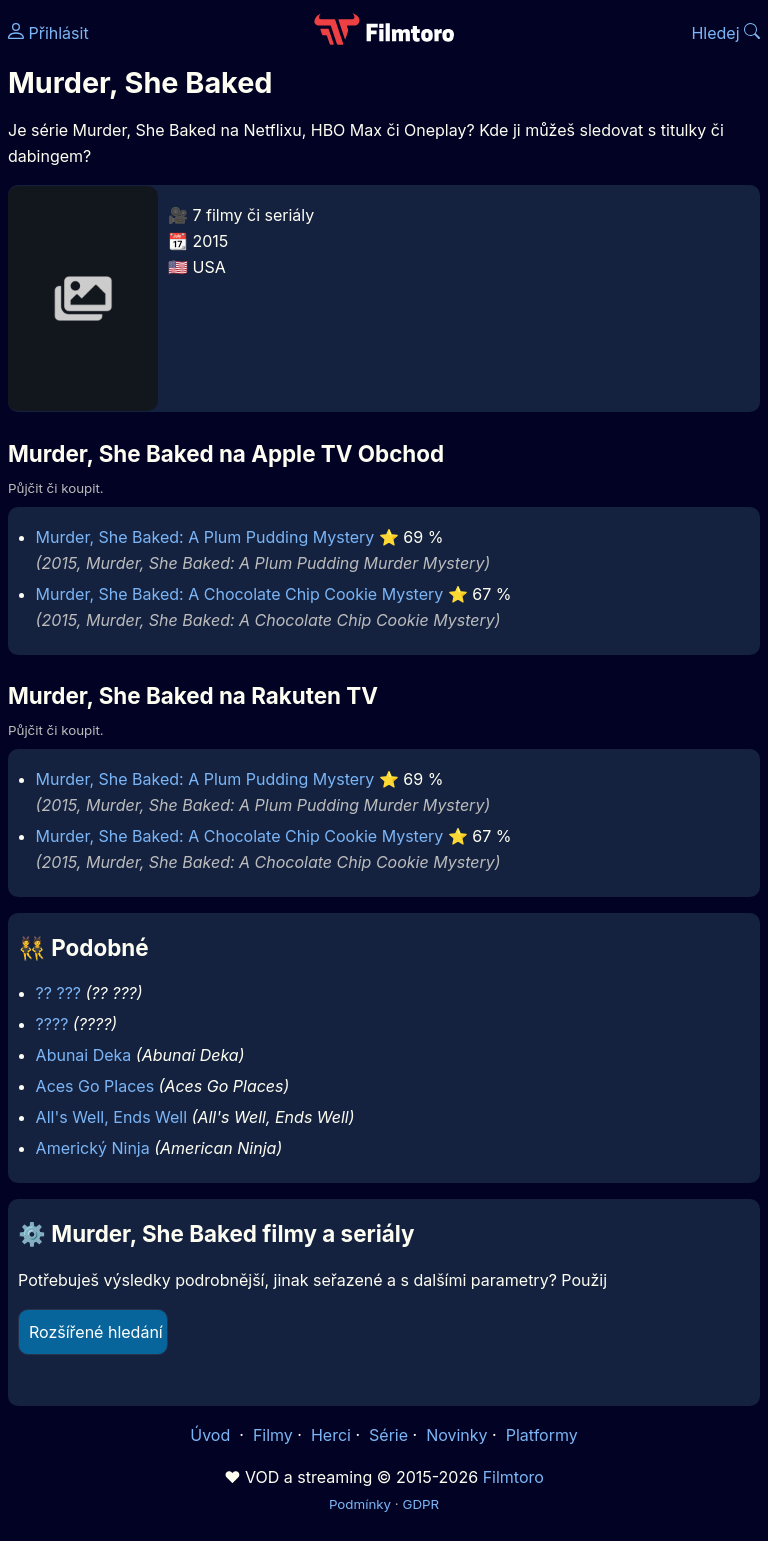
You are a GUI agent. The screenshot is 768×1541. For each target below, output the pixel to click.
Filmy (273, 1435)
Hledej (725, 33)
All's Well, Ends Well (112, 1117)
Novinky (456, 1435)
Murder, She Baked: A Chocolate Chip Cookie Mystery (240, 594)
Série (388, 1435)
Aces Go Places (95, 1086)
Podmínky (360, 1504)
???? (52, 1024)
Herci (331, 1435)
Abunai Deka (84, 1055)
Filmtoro (513, 1477)
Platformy (542, 1435)
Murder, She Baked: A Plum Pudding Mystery (205, 537)
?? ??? (58, 993)
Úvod (212, 1435)
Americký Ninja (93, 1148)
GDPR (420, 1504)
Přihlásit (48, 33)
